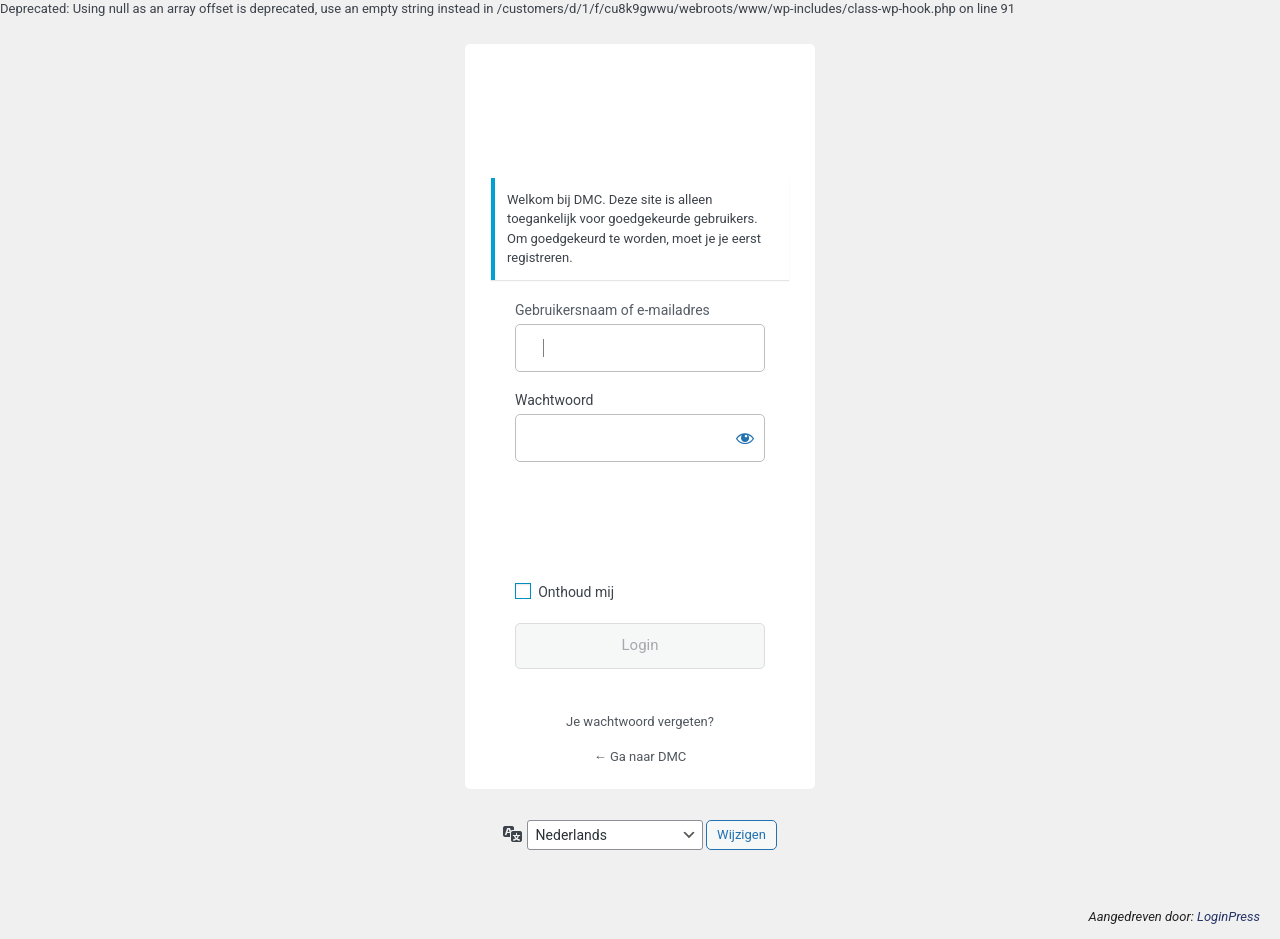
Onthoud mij (576, 592)
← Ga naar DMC (640, 756)
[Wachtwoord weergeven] (745, 434)
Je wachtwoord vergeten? (640, 721)
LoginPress (1228, 916)
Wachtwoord (554, 400)
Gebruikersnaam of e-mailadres (612, 310)
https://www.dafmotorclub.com (640, 112)
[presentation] (652, 519)
